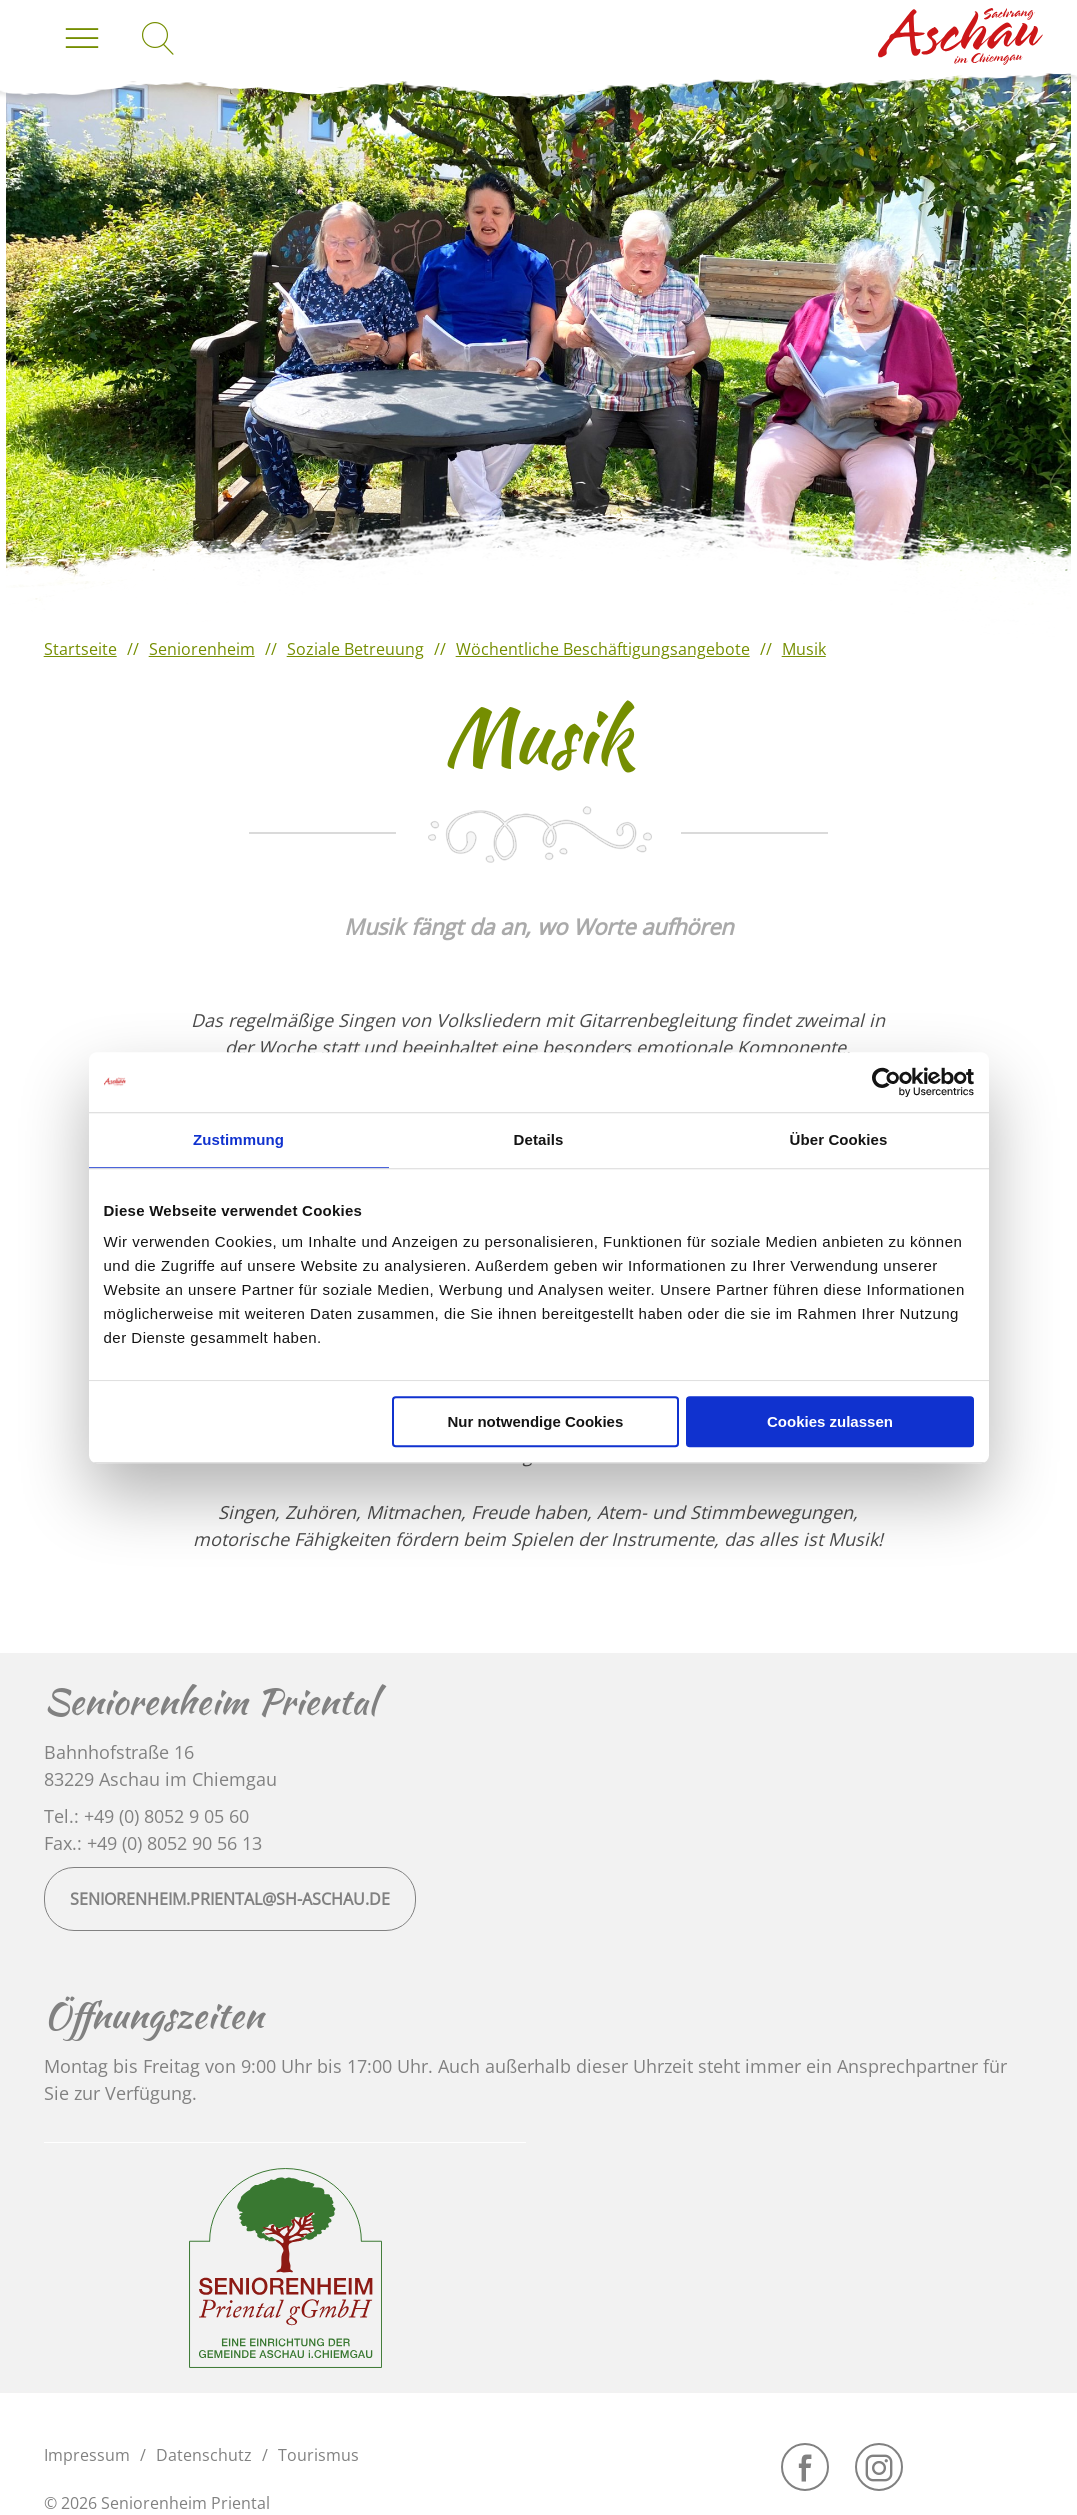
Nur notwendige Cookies (535, 1421)
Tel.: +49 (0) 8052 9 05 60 (146, 1816)
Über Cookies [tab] (839, 1139)
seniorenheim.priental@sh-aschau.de (230, 1899)
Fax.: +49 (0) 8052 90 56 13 (153, 1843)
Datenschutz (204, 2455)
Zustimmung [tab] (238, 1139)
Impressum (87, 2455)
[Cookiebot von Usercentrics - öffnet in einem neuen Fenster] (886, 1082)
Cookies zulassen (830, 1421)
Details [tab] (539, 1139)
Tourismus (318, 2455)
